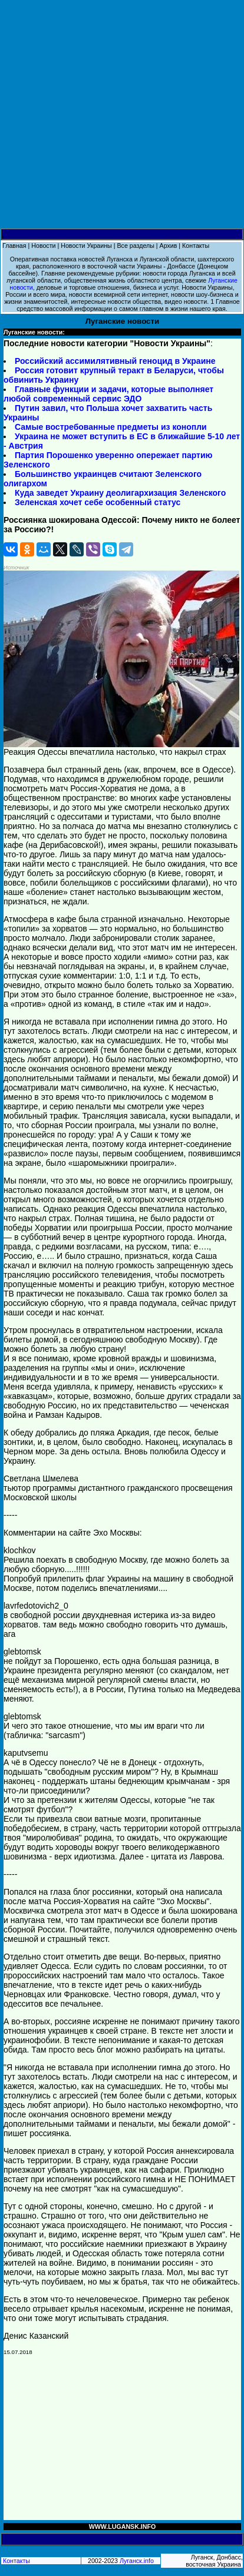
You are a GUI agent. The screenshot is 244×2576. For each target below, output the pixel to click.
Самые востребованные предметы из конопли (111, 427)
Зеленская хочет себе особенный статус (97, 502)
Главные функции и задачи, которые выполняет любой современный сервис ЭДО (108, 393)
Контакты (195, 245)
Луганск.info (137, 2560)
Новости (43, 245)
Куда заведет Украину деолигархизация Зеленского (120, 493)
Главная (14, 245)
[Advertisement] (121, 114)
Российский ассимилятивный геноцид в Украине (115, 361)
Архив (168, 245)
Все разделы (135, 245)
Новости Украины (86, 245)
